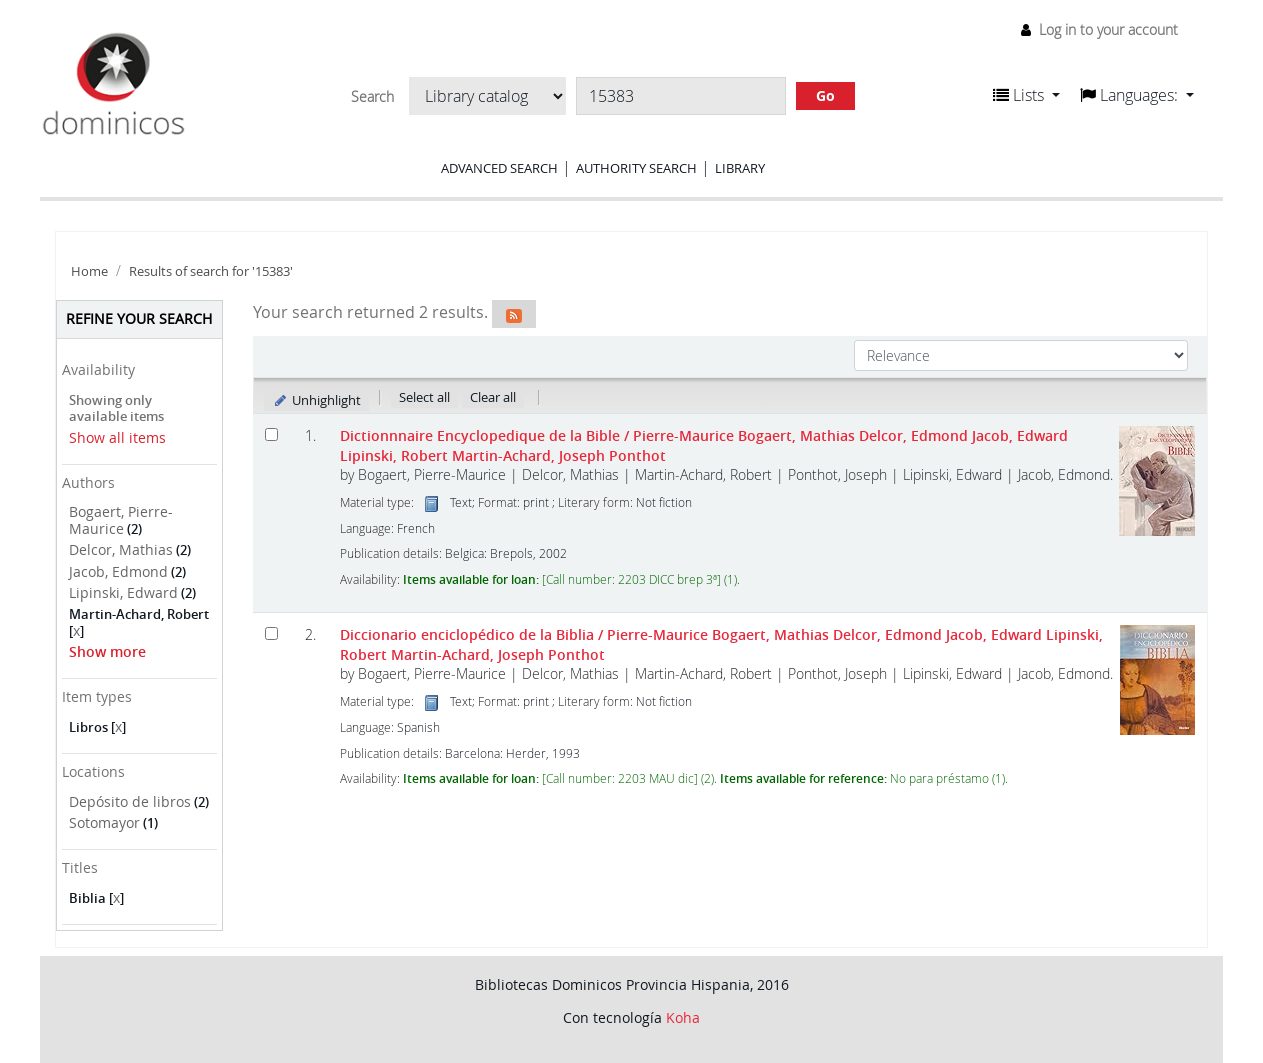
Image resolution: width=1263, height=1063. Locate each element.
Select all (424, 397)
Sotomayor (104, 822)
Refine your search (139, 318)
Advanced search (499, 168)
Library (740, 168)
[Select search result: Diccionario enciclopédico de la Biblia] (271, 633)
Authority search (636, 168)
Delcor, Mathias (121, 549)
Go (825, 95)
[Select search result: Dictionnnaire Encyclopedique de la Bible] (271, 434)
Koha (683, 1017)
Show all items (117, 437)
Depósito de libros (130, 801)
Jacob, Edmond (118, 571)
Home (89, 271)
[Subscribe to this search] (514, 314)
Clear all (493, 397)
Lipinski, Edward (123, 592)
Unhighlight (316, 400)
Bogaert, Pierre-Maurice (121, 520)
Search (372, 97)
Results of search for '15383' (211, 271)
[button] (1026, 95)
